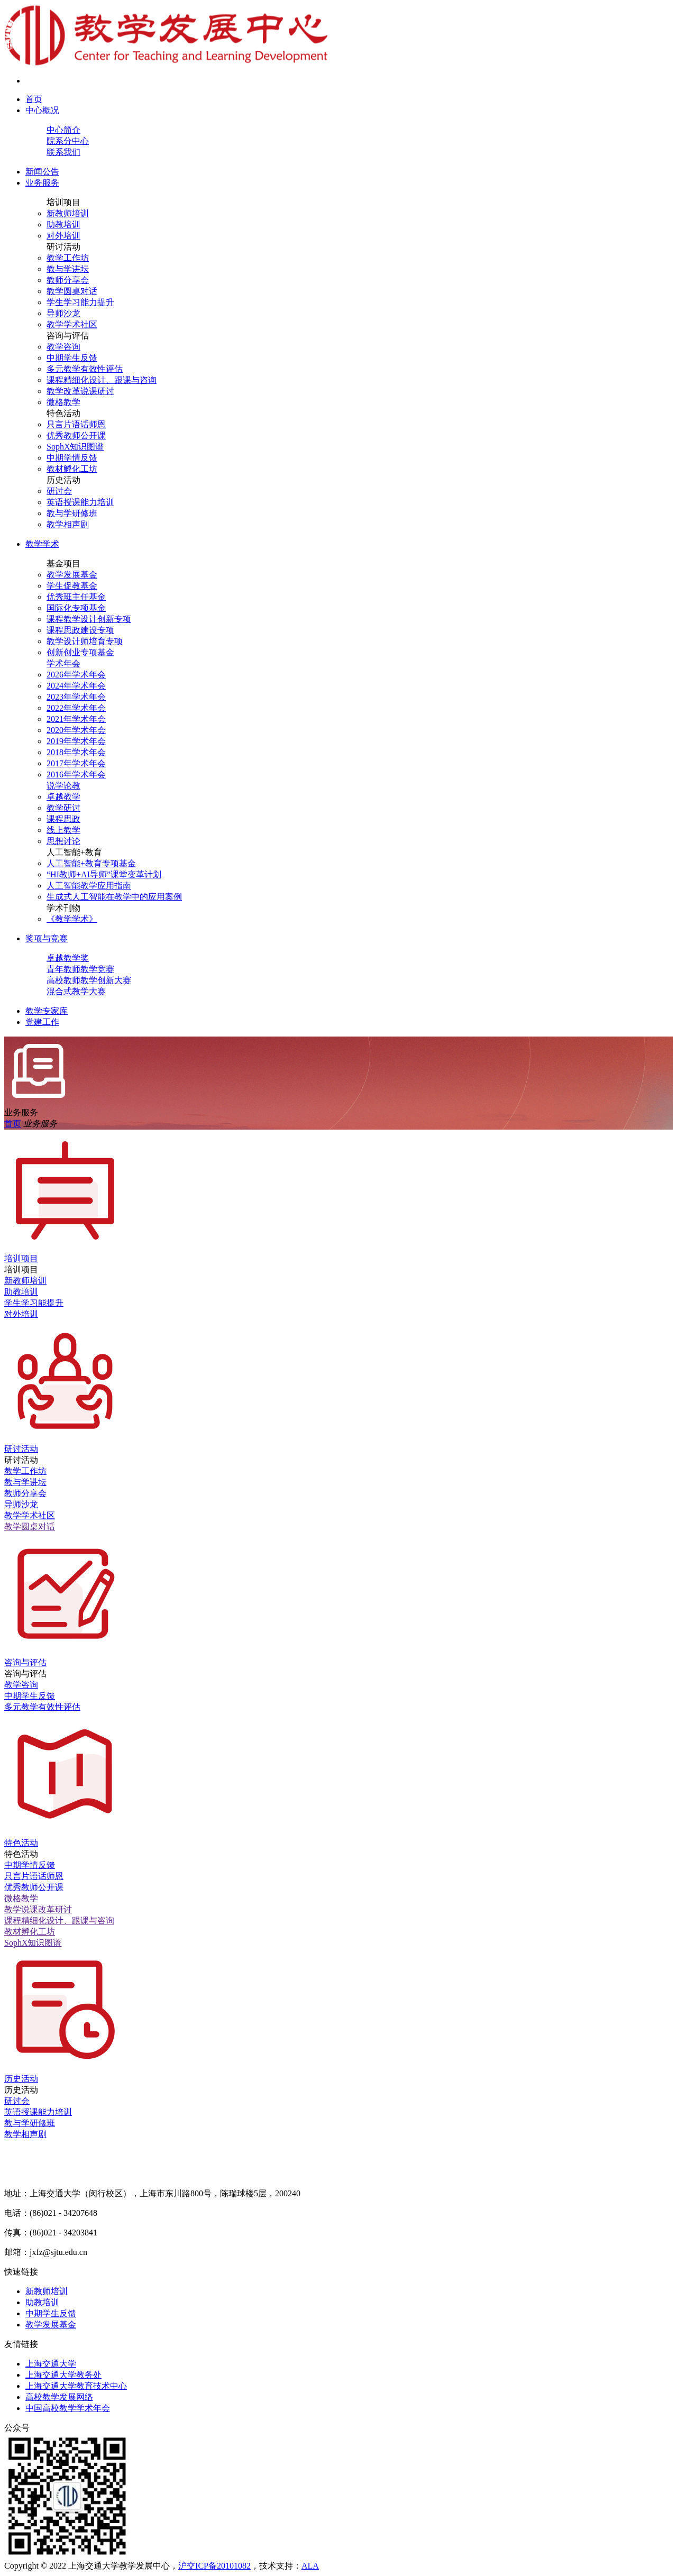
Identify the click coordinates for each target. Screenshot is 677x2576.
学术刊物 (63, 907)
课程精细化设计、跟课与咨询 (102, 379)
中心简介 (63, 129)
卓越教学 (63, 796)
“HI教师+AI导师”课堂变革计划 (104, 874)
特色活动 (63, 413)
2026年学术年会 (76, 674)
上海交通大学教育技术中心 (76, 2385)
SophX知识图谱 (75, 446)
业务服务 (42, 182)
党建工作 (42, 1021)
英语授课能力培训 (80, 502)
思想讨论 (63, 841)
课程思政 (63, 818)
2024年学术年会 (76, 685)
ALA (310, 2565)
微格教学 (63, 402)
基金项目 (63, 563)
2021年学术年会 (76, 718)
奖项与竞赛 (46, 938)
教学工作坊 (68, 257)
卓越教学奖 (68, 958)
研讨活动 (63, 246)
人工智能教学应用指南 (89, 885)
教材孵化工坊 (72, 468)
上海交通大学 (50, 2363)
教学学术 (42, 543)
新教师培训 (68, 213)
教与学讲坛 (68, 268)
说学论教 (63, 785)
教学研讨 (63, 807)
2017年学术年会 (76, 763)
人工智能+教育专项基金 (91, 863)
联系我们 (63, 152)
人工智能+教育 (74, 852)
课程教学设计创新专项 (89, 619)
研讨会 (59, 491)
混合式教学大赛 (76, 991)
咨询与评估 (68, 335)
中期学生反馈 (72, 357)
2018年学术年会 (76, 752)
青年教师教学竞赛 (80, 969)
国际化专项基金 (76, 607)
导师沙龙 (63, 313)
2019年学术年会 (76, 741)
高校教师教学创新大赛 (89, 980)
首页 (33, 99)
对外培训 (63, 235)
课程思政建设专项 (80, 630)
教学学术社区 (72, 324)
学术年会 (63, 663)
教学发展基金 (72, 574)
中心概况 (42, 110)
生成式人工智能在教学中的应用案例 (114, 896)
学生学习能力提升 (80, 302)
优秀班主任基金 (76, 596)
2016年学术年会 (76, 774)
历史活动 (63, 479)
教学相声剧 (68, 524)
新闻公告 (42, 171)
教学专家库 (46, 1010)
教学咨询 (63, 346)
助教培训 (63, 224)
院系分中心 (68, 140)
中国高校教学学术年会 (67, 2408)
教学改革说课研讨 (80, 391)
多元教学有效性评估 (85, 368)
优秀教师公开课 (76, 435)
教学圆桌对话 (72, 291)
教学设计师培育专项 (85, 641)
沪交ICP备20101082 (214, 2565)
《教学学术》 (72, 918)
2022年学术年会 (76, 707)
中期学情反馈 (72, 457)
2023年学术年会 (76, 696)
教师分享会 (68, 280)
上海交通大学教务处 (63, 2374)
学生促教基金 (72, 585)
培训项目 (63, 202)
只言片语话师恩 (76, 424)
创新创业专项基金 (80, 652)
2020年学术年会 (76, 730)
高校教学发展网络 (59, 2396)
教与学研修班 (72, 513)
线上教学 (63, 830)
